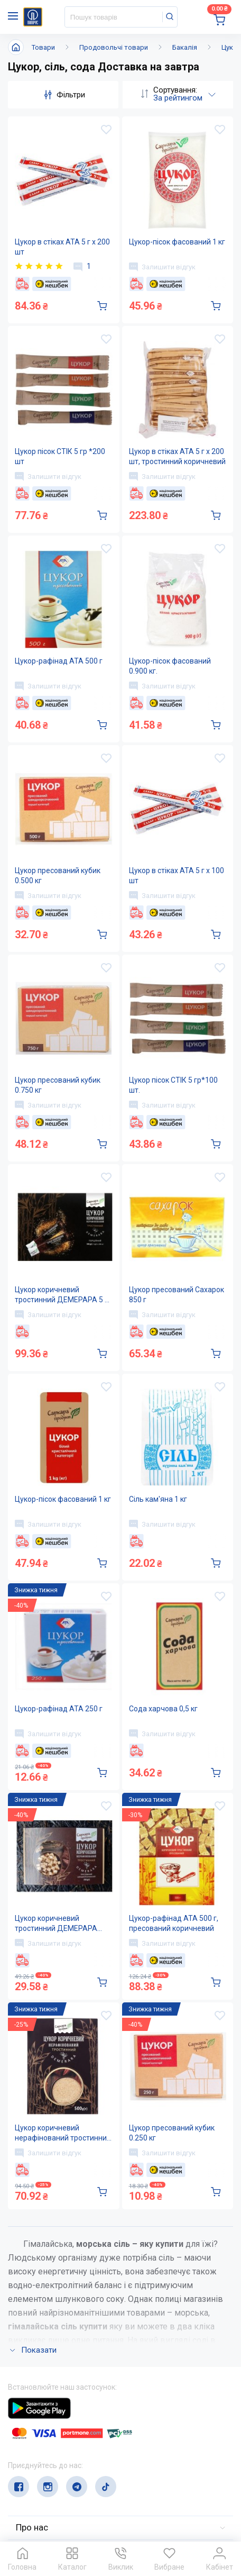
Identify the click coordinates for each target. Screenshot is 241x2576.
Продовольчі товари (113, 47)
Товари (43, 47)
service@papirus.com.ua (59, 2470)
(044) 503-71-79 (57, 2449)
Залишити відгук (162, 266)
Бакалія (184, 47)
